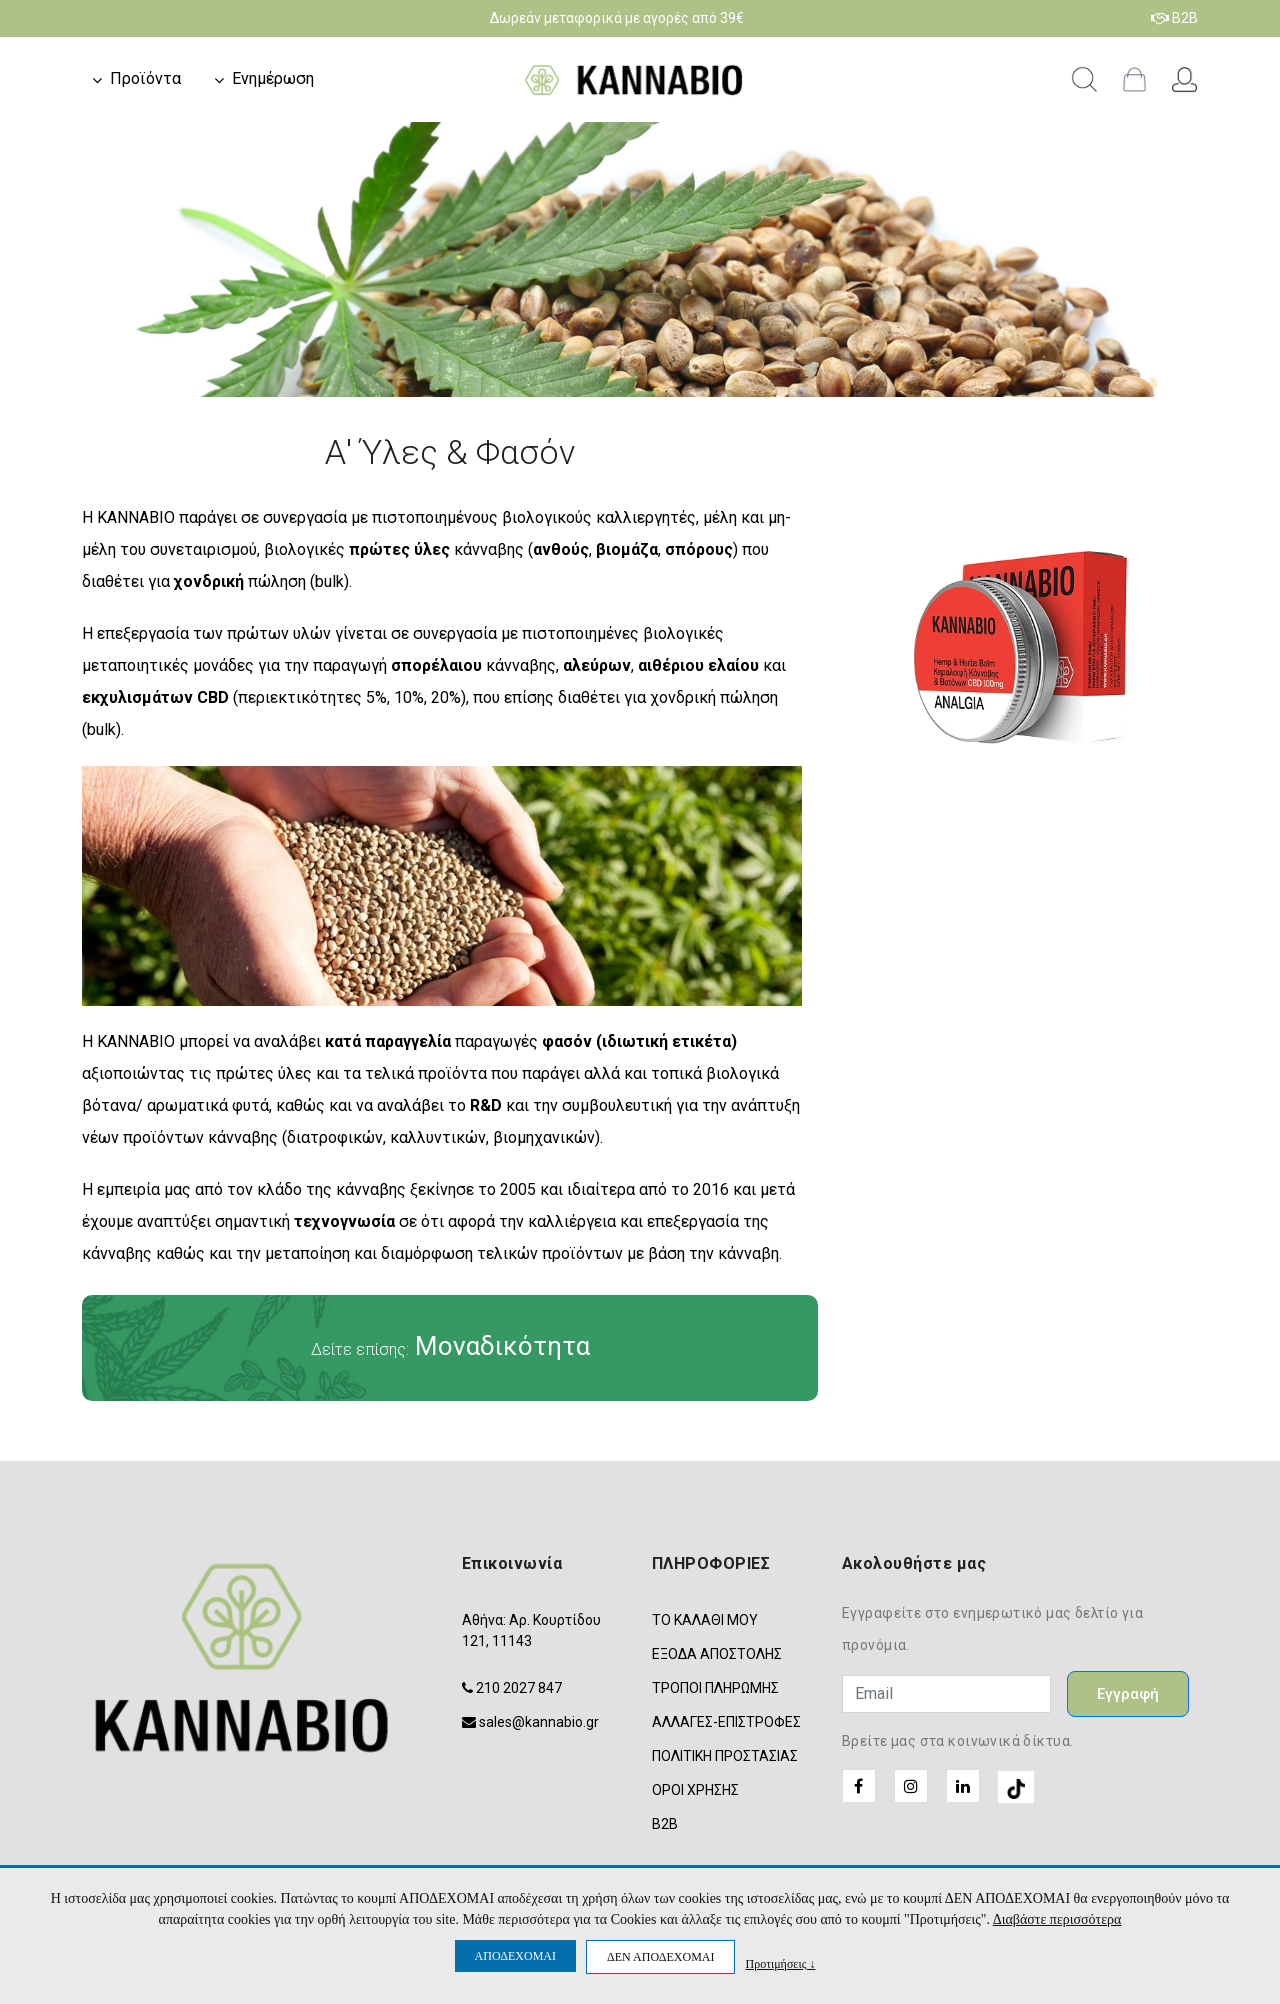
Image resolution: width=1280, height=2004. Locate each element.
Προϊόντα (145, 78)
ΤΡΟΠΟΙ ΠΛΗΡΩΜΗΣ (715, 1688)
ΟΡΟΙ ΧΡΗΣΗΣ (695, 1790)
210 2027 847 (519, 1688)
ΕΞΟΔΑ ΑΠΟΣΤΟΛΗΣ (717, 1654)
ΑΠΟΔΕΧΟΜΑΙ (515, 1956)
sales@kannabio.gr (539, 1722)
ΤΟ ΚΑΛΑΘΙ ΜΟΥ (705, 1620)
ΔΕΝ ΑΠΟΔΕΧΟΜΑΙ (660, 1957)
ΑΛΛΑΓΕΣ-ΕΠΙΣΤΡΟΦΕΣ (726, 1722)
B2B (1174, 18)
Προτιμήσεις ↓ (780, 1963)
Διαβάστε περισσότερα (1057, 1919)
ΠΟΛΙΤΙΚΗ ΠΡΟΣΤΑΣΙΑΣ (725, 1756)
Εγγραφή (1128, 1694)
